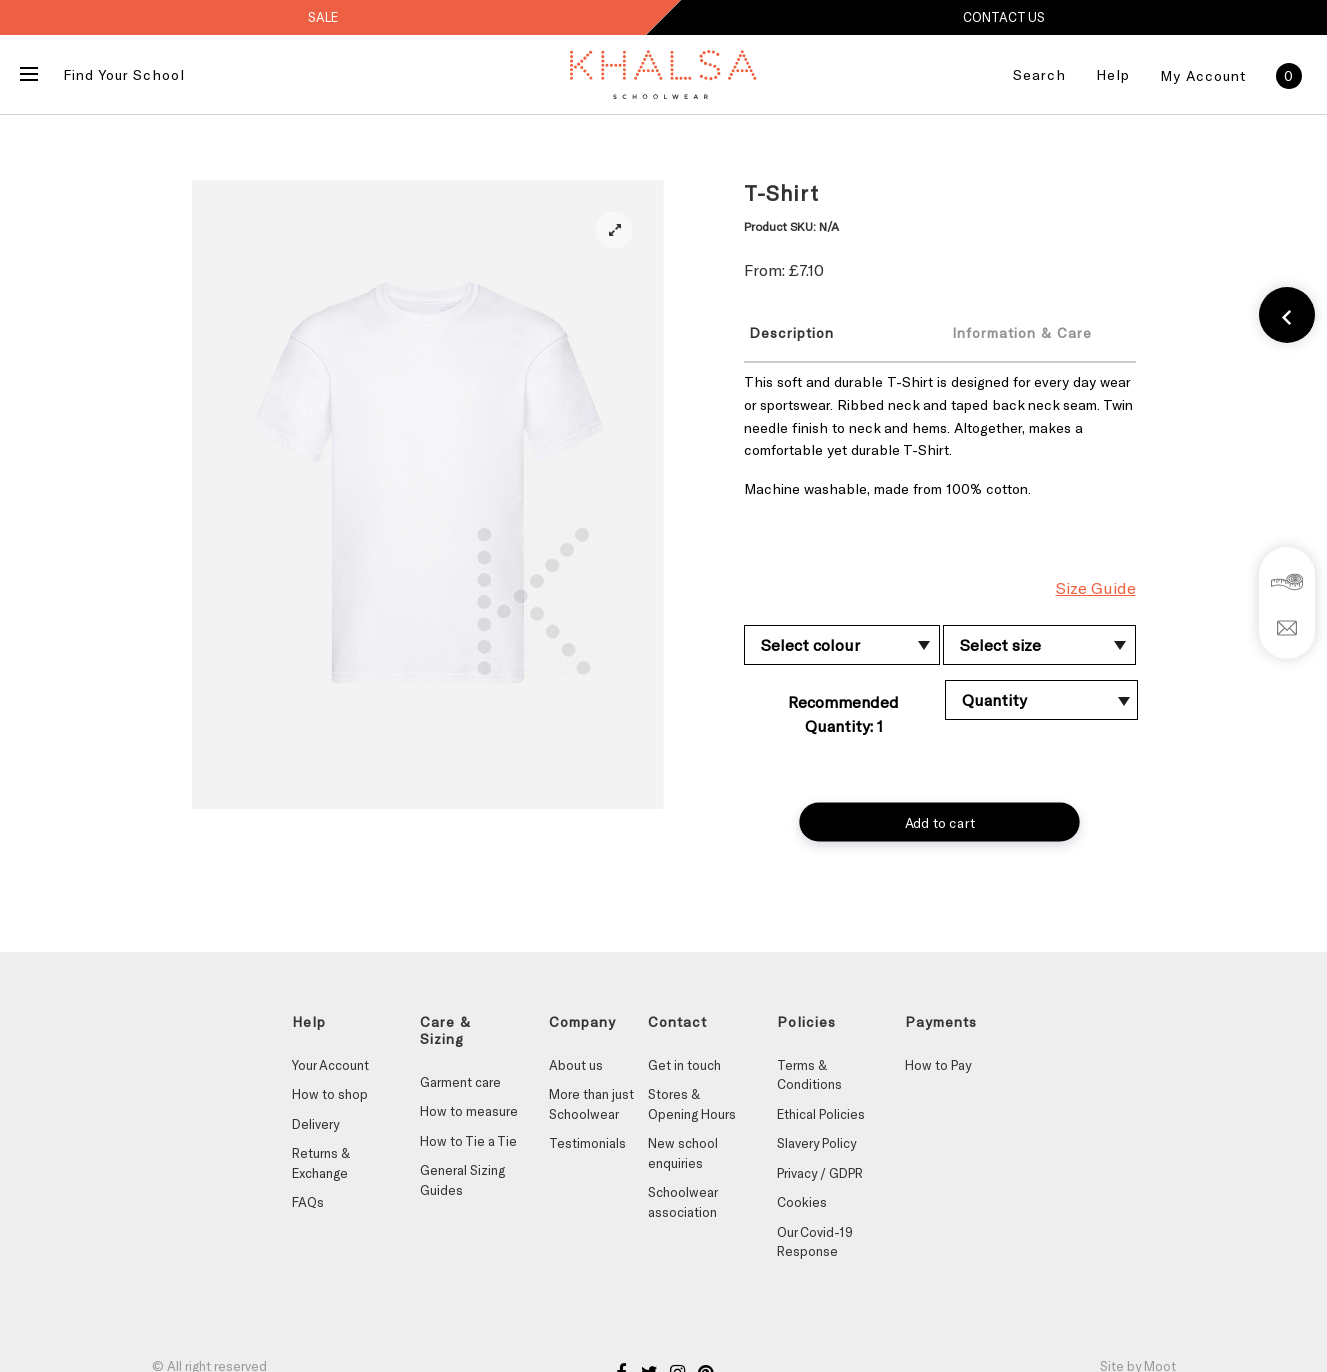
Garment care (460, 1082)
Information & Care (1022, 332)
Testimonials (587, 1143)
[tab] (831, 332)
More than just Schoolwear (591, 1104)
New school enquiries (683, 1153)
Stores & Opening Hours (692, 1104)
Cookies (802, 1202)
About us (576, 1065)
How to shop (330, 1094)
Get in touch (684, 1065)
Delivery (315, 1124)
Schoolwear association (682, 1202)
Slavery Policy (816, 1143)
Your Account (330, 1065)
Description (791, 332)
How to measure (469, 1111)
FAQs (308, 1202)
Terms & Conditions (809, 1075)
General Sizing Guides (462, 1180)
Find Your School (124, 74)
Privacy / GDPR (820, 1173)
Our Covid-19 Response (815, 1242)
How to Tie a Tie (468, 1141)
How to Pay (938, 1065)
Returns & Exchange (321, 1163)
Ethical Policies (821, 1114)
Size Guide (1096, 587)
